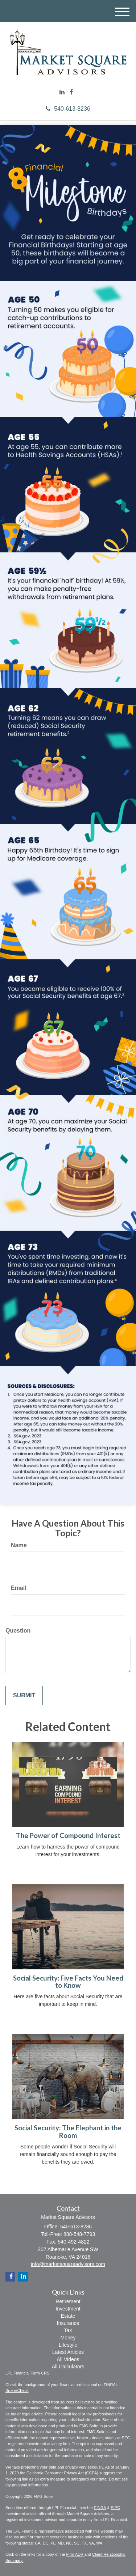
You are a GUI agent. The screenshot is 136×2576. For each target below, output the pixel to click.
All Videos (68, 2359)
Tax (68, 2330)
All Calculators (68, 2366)
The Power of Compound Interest (68, 1835)
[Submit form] (24, 1696)
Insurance (68, 2323)
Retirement (67, 2301)
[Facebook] (71, 92)
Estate (68, 2316)
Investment (67, 2309)
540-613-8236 (68, 109)
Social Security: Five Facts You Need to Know (68, 1982)
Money (67, 2338)
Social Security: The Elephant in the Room (68, 2131)
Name (19, 1545)
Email (18, 1588)
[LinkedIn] (62, 92)
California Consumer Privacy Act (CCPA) (62, 2473)
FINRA (100, 2507)
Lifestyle (68, 2345)
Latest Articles (68, 2352)
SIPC (115, 2507)
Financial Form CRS (31, 2373)
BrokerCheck (17, 2390)
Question (17, 1630)
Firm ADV (75, 2554)
